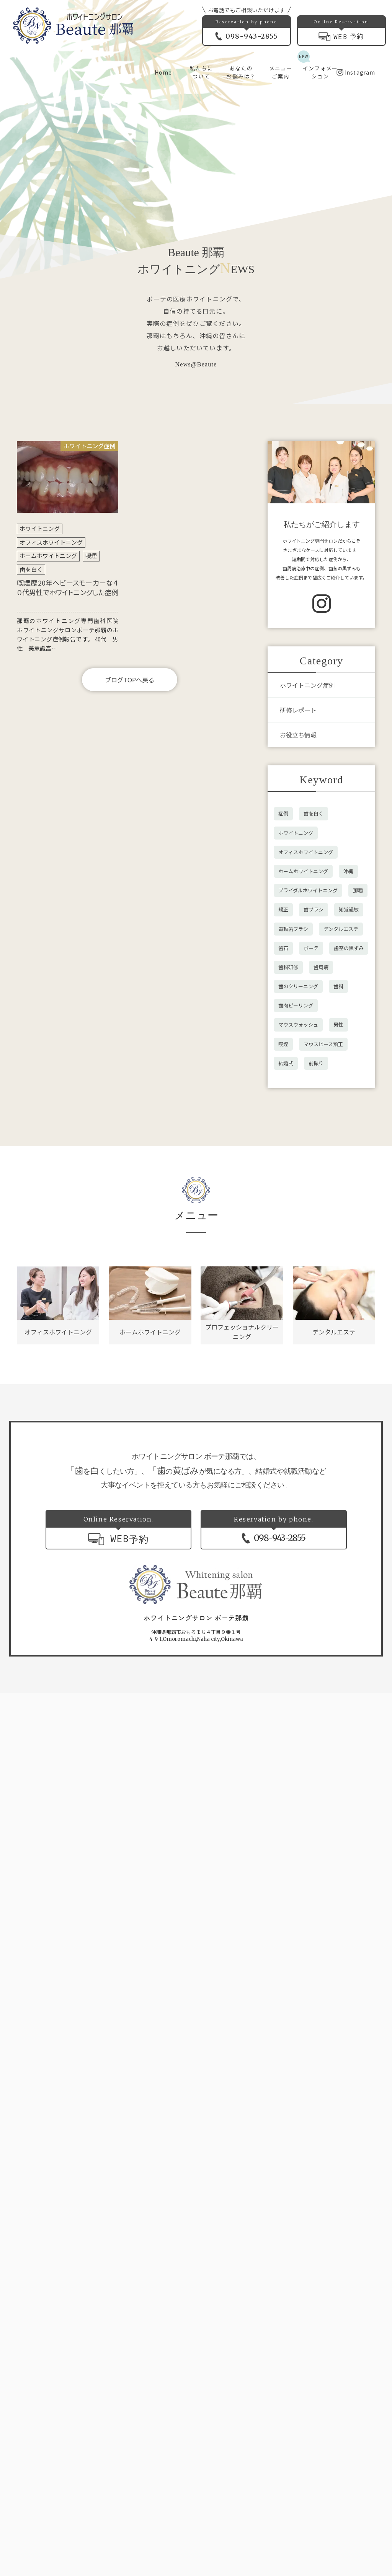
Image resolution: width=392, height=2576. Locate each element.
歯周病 (321, 967)
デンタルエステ (340, 928)
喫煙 (91, 556)
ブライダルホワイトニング (308, 890)
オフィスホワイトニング (51, 542)
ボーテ (311, 948)
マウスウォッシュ (298, 1024)
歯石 (283, 948)
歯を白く (31, 569)
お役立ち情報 (298, 734)
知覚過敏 (349, 909)
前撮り (316, 1063)
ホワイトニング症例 (307, 685)
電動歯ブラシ (293, 928)
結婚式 (285, 1063)
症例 (283, 813)
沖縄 (348, 871)
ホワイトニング (40, 528)
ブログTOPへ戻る (129, 679)
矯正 (283, 909)
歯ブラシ (313, 909)
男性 (338, 1024)
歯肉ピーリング (295, 1005)
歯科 (338, 986)
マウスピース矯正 (323, 1044)
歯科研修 (288, 967)
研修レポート (298, 709)
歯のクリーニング (298, 986)
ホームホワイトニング (48, 556)
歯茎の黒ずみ (349, 948)
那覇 (358, 890)
